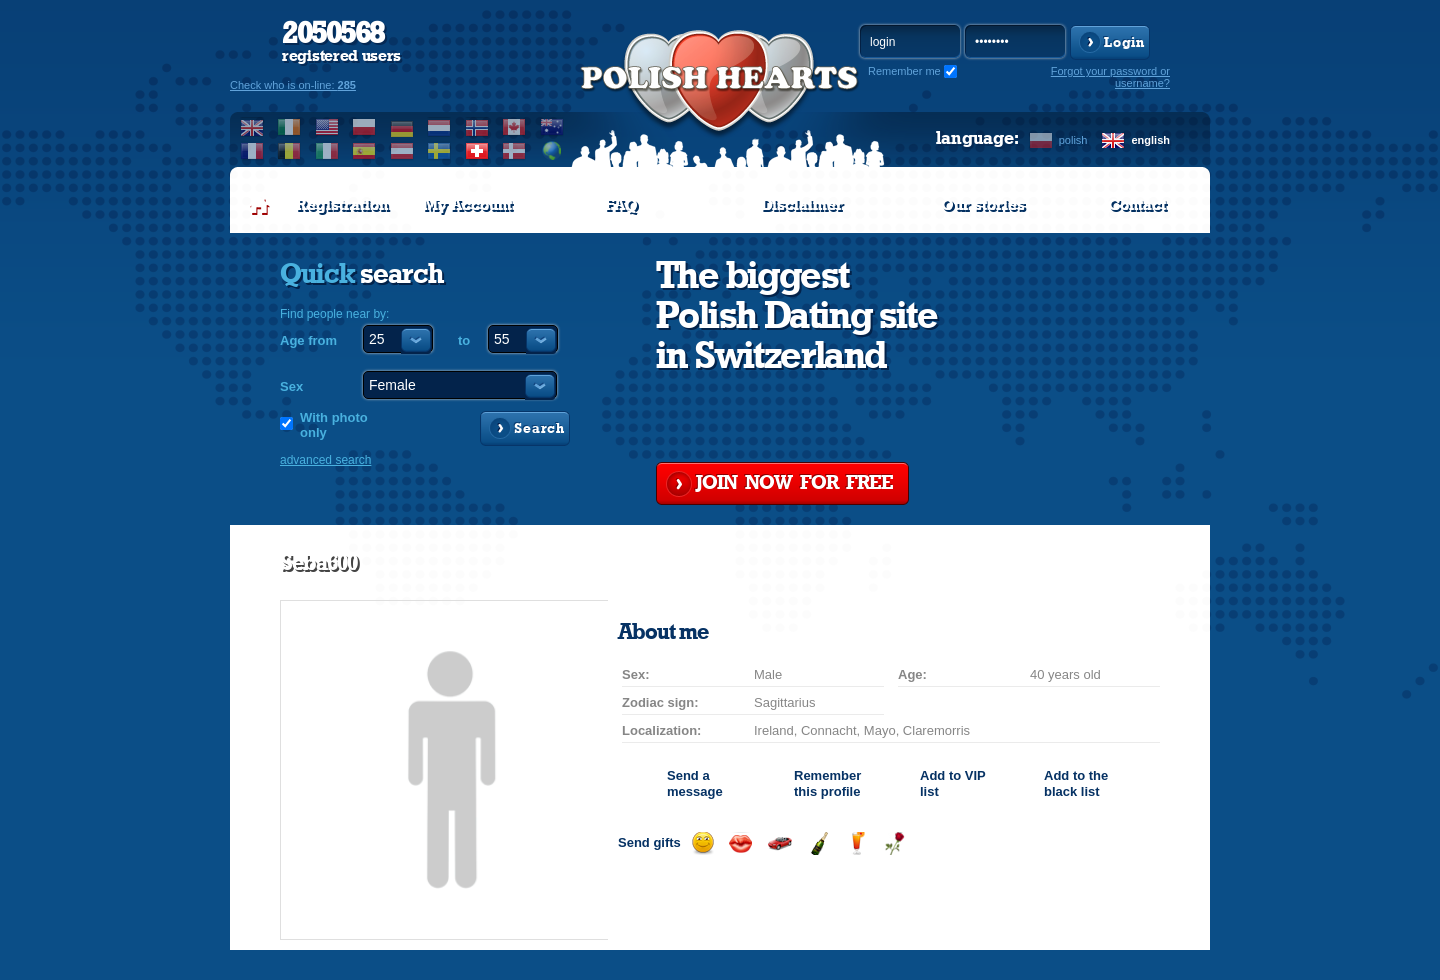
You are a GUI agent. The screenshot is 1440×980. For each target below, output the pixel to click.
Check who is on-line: (293, 85)
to (464, 340)
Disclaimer (802, 205)
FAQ (621, 205)
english (1150, 140)
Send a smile (702, 843)
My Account (467, 205)
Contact (1137, 205)
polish (1073, 140)
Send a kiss (740, 843)
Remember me (904, 71)
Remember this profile (827, 783)
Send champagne (818, 843)
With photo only (334, 425)
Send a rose (894, 843)
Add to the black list (1076, 783)
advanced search (325, 460)
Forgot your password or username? (1110, 77)
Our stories (983, 205)
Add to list (952, 783)
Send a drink (856, 843)
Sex (291, 386)
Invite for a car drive (779, 843)
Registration (342, 205)
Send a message (695, 783)
